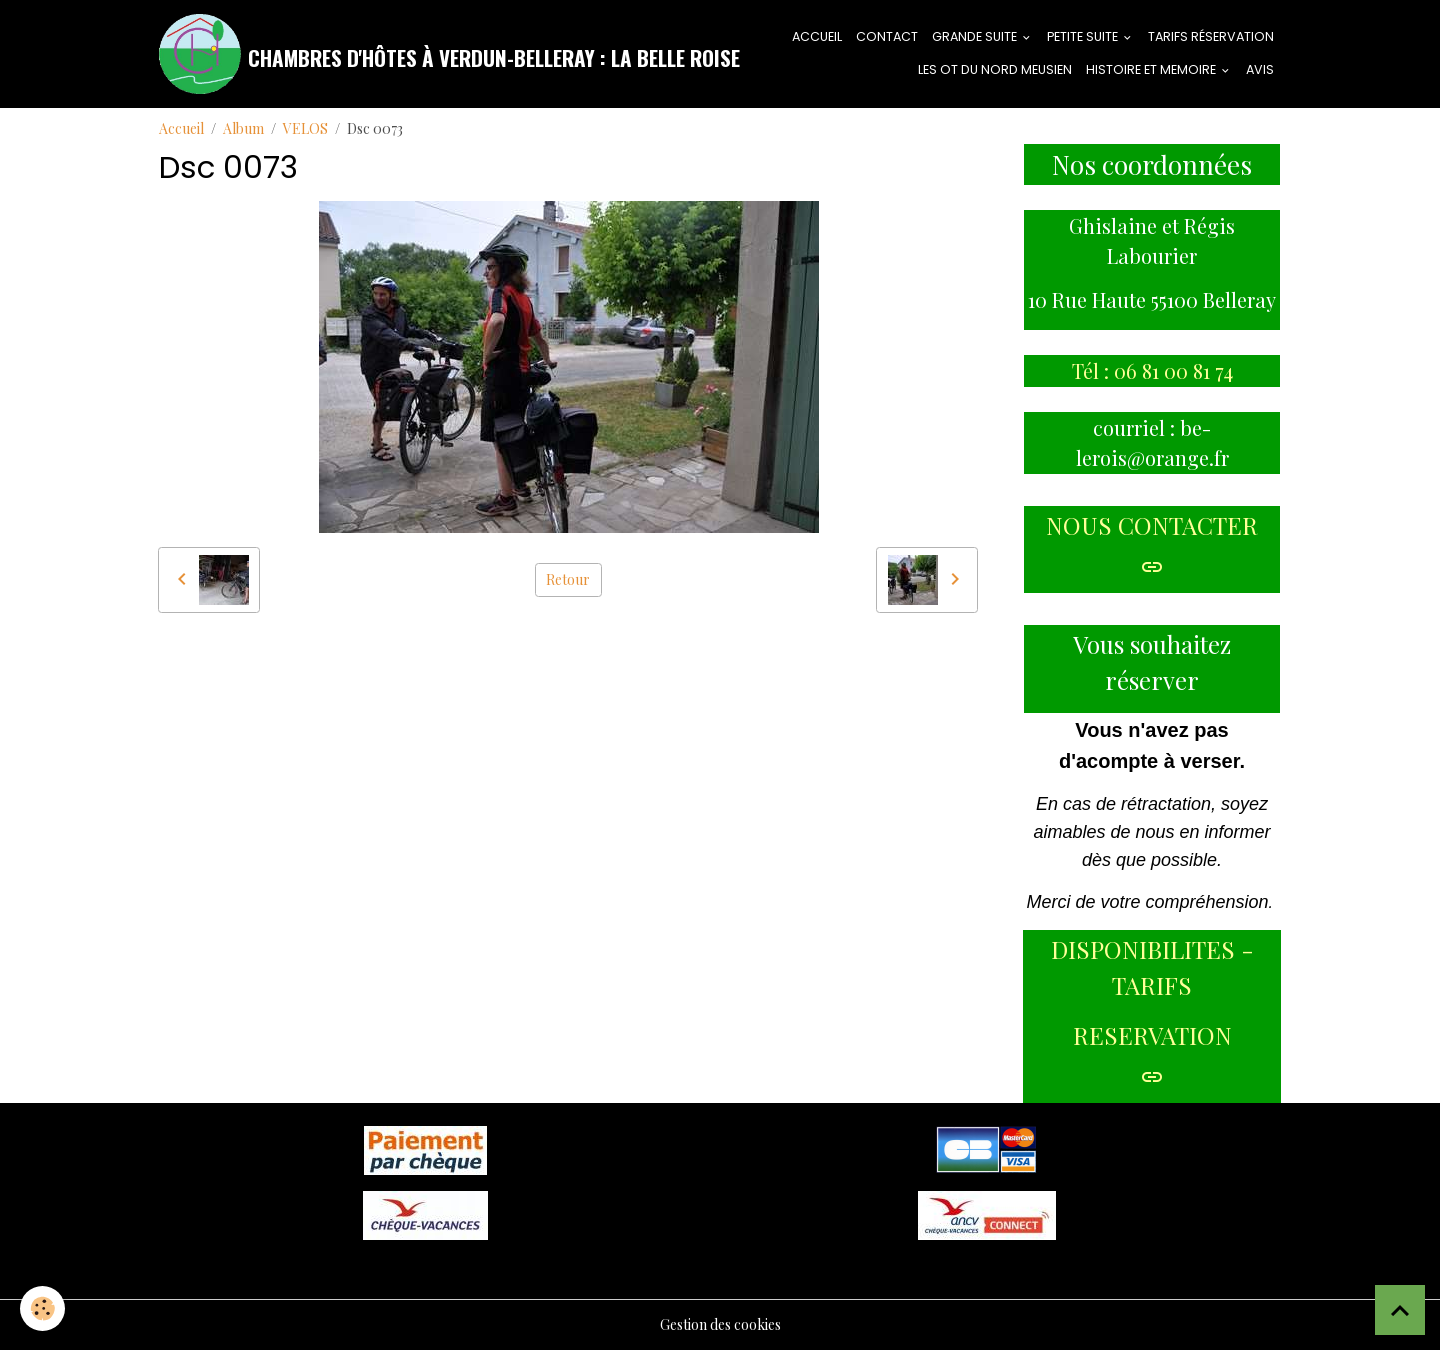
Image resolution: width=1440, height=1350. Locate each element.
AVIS (1260, 69)
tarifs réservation (1211, 36)
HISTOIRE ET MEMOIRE (1152, 69)
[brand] (408, 54)
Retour (568, 579)
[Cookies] (42, 1308)
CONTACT (887, 36)
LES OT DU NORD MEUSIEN (995, 69)
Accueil (181, 128)
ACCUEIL (817, 36)
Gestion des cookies (720, 1324)
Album (243, 128)
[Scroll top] (1400, 1310)
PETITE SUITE (1084, 36)
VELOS (305, 128)
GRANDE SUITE (976, 36)
